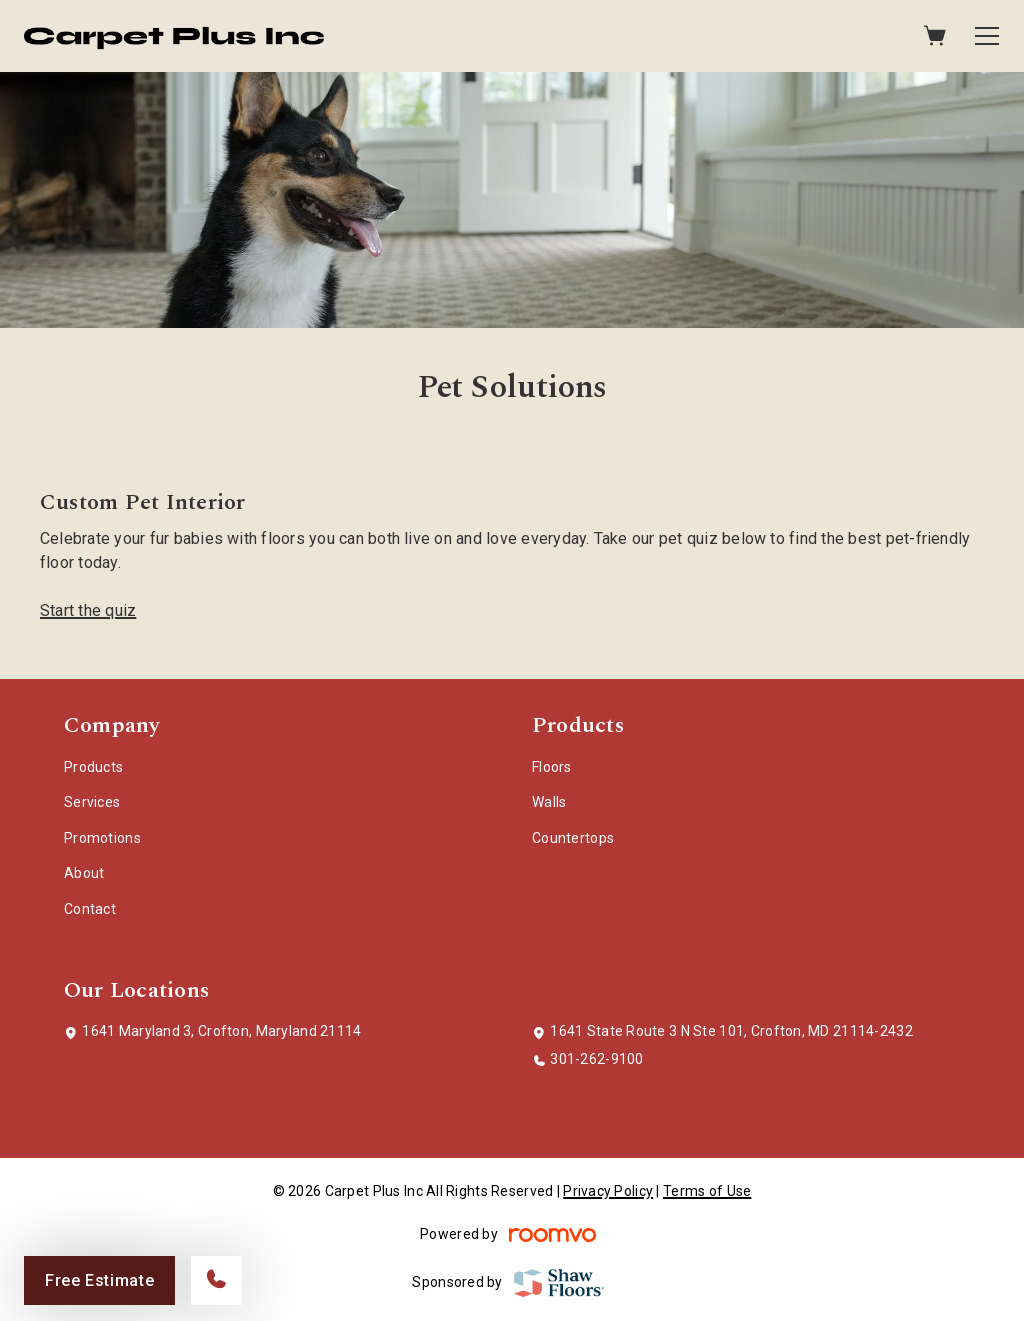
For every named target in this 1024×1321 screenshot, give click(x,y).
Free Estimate (99, 1280)
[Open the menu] (987, 36)
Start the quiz (88, 610)
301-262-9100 (596, 1059)
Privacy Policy (608, 1191)
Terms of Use (707, 1191)
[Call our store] (216, 1280)
